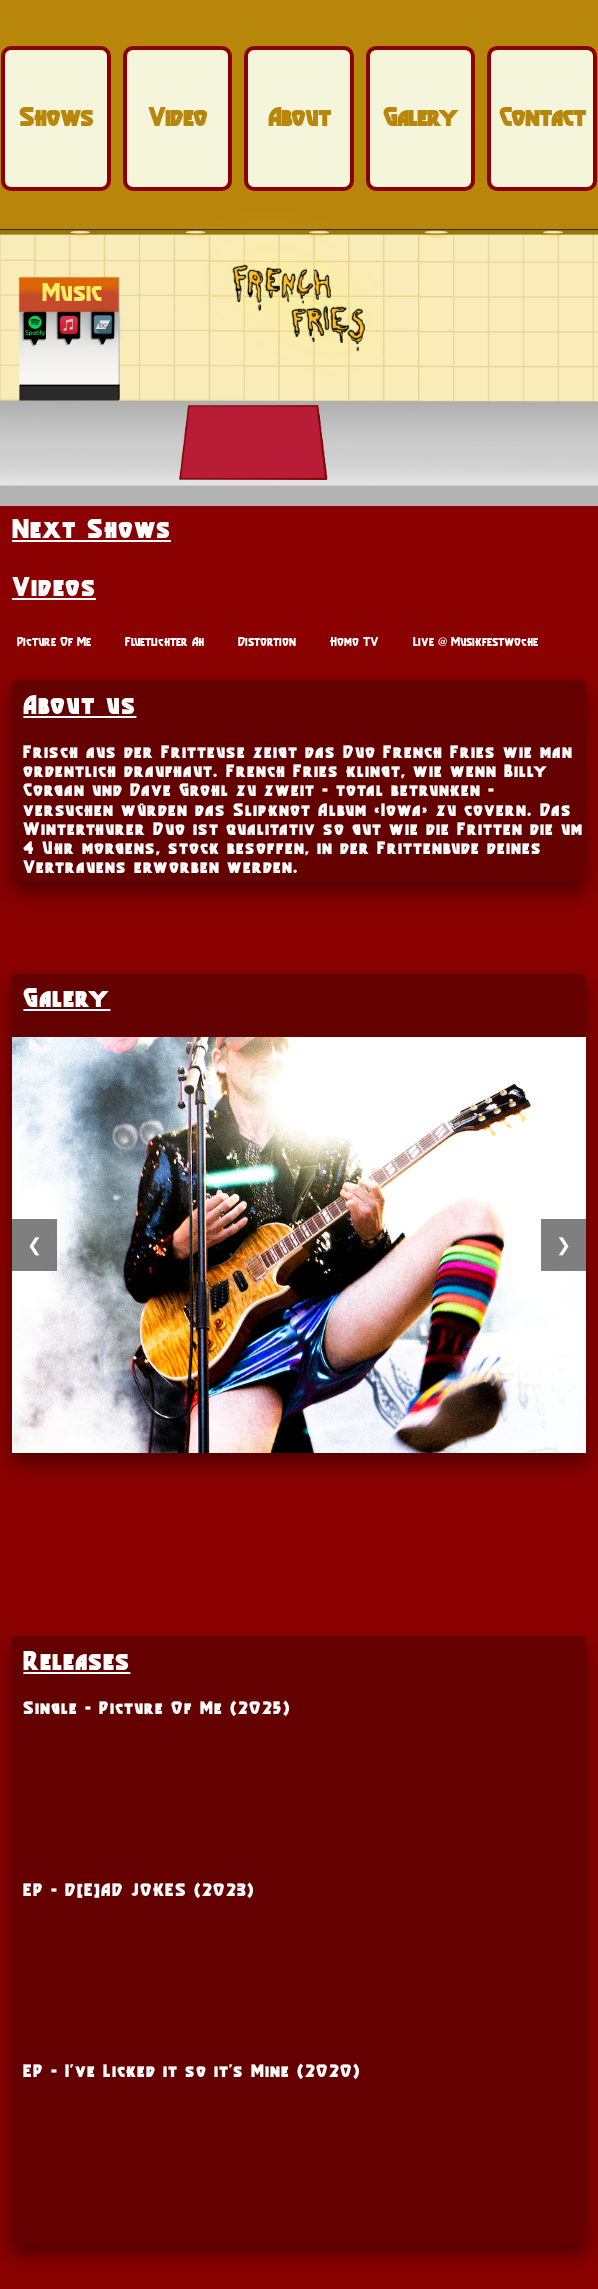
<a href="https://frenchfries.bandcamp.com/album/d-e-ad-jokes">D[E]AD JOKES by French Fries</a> (298, 2147)
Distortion (267, 641)
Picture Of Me (54, 641)
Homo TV (354, 641)
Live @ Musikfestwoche (475, 641)
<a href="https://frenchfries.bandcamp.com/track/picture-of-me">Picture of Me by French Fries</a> (298, 1784)
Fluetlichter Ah (164, 641)
